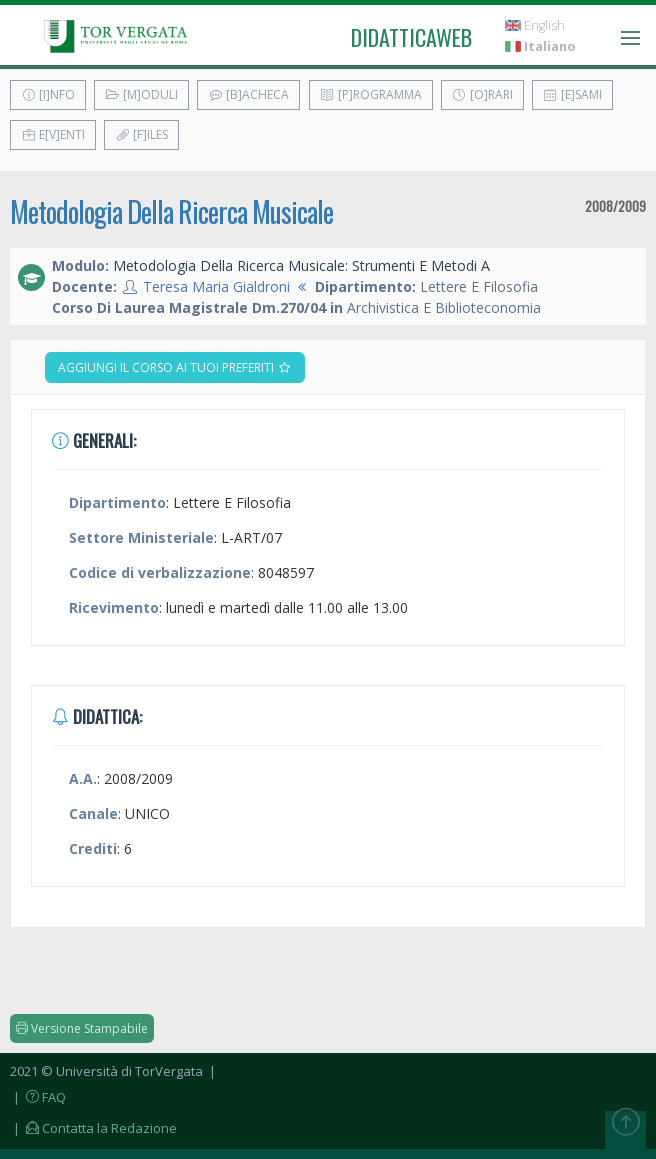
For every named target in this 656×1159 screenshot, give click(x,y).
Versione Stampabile (82, 1028)
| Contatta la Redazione (93, 1128)
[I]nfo (48, 94)
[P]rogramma (371, 94)
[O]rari (482, 94)
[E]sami (572, 94)
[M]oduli (141, 94)
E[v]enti (53, 134)
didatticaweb (411, 37)
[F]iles (141, 134)
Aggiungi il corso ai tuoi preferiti (175, 367)
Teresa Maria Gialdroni (216, 286)
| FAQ (38, 1097)
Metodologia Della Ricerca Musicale (171, 211)
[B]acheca (248, 94)
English (535, 25)
